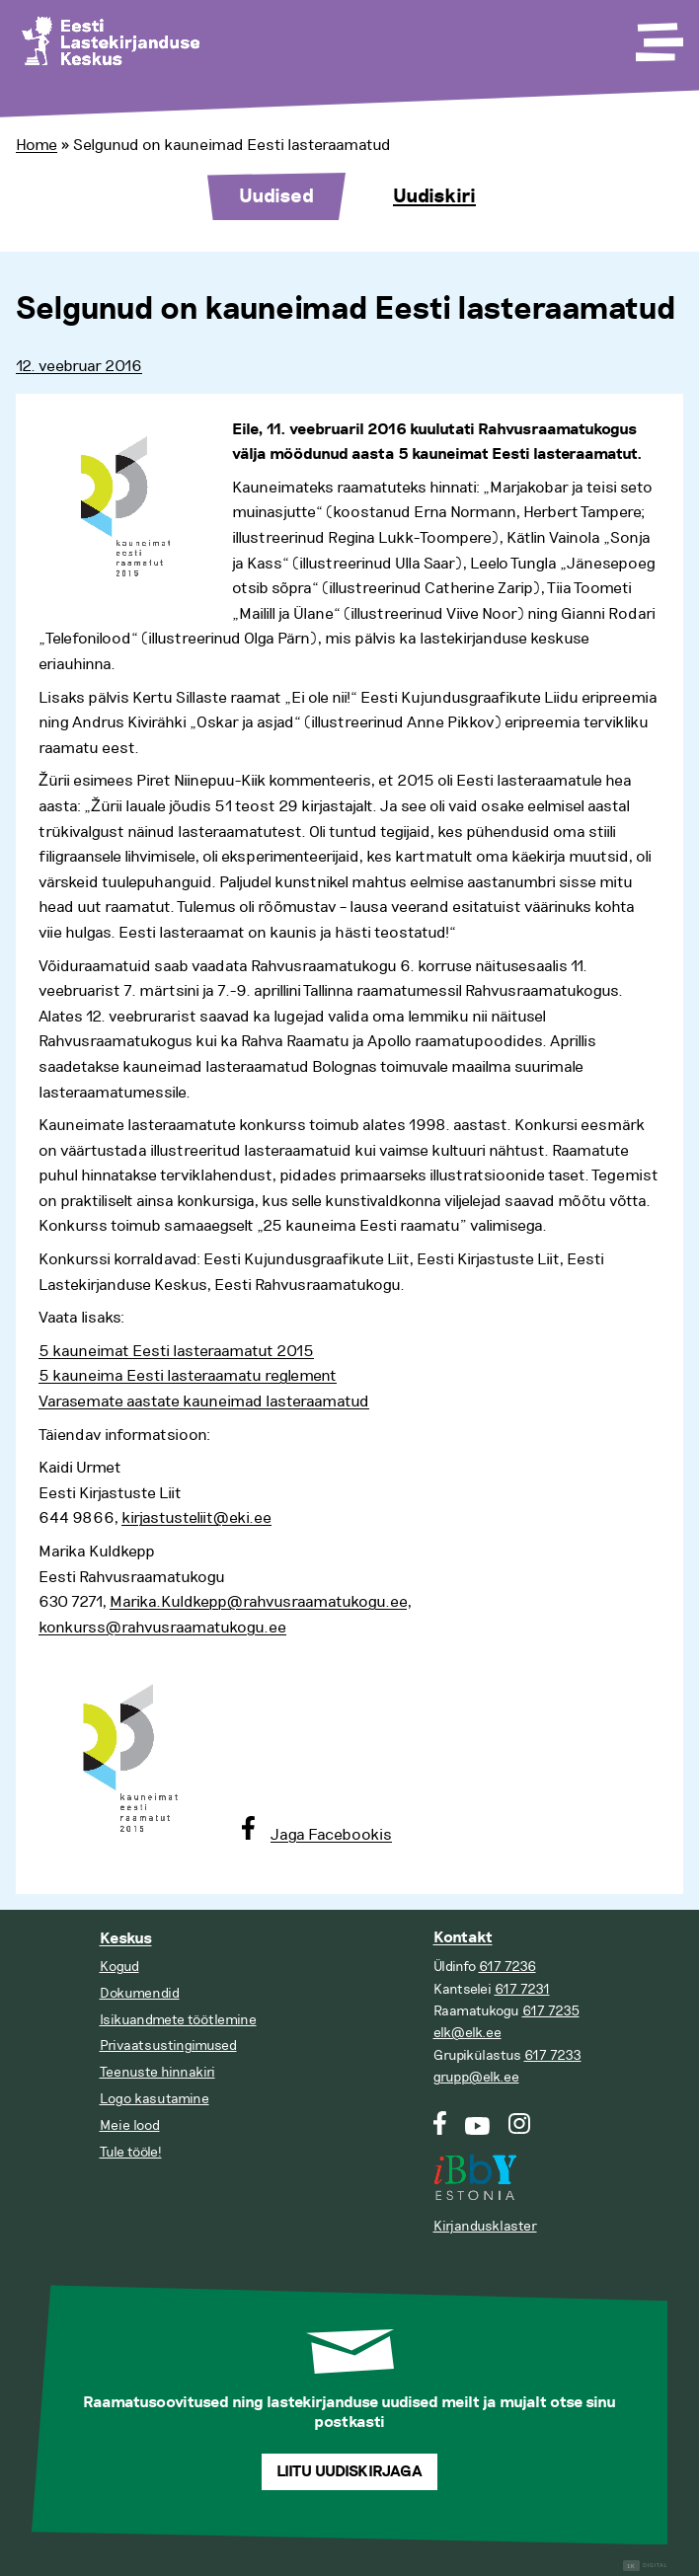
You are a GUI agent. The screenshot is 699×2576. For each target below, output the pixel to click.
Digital (645, 2565)
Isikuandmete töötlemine (178, 2019)
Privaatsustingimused (168, 2045)
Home (36, 145)
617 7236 (507, 1966)
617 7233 (553, 2055)
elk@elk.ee (467, 2032)
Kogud (119, 1966)
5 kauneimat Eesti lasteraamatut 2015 (176, 1351)
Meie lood (130, 2125)
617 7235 (551, 2011)
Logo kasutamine (154, 2098)
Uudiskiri (434, 196)
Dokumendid (140, 1993)
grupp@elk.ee (476, 2077)
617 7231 (522, 1989)
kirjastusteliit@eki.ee (196, 1518)
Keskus (126, 1939)
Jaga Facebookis (331, 1835)
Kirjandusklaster (485, 2226)
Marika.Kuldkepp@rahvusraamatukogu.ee (258, 1602)
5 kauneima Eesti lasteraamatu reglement (188, 1376)
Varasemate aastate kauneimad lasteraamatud (204, 1401)
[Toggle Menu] (657, 35)
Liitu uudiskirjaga (349, 2472)
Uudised (276, 196)
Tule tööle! (131, 2152)
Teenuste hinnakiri (157, 2072)
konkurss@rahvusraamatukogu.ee (162, 1627)
